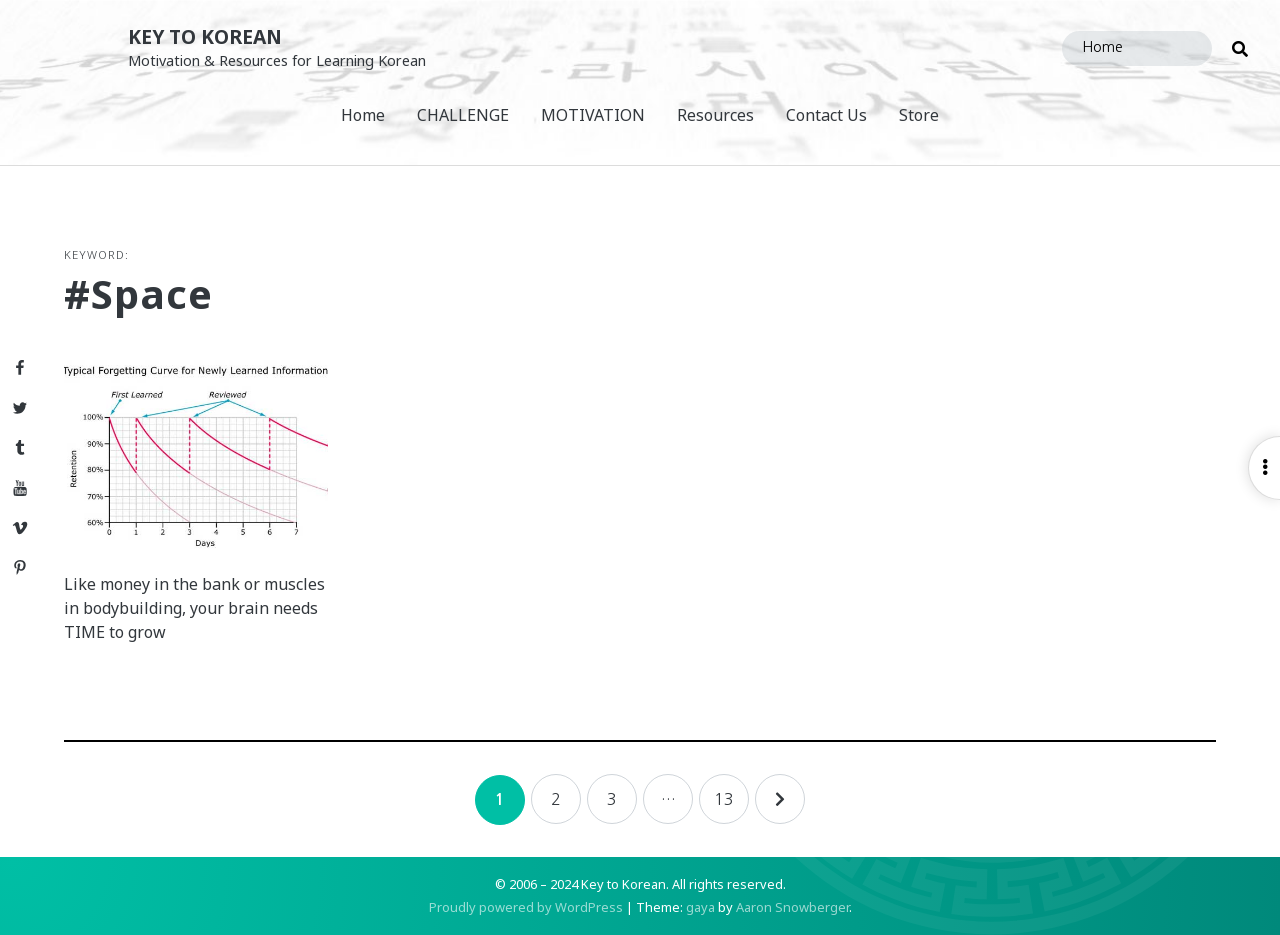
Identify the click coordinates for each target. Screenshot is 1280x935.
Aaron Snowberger (792, 907)
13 (724, 799)
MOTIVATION (593, 115)
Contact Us (826, 115)
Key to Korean (205, 36)
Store (919, 115)
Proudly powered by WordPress (526, 907)
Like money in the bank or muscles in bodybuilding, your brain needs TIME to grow (194, 608)
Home (363, 115)
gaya (700, 907)
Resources (715, 115)
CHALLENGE (463, 115)
